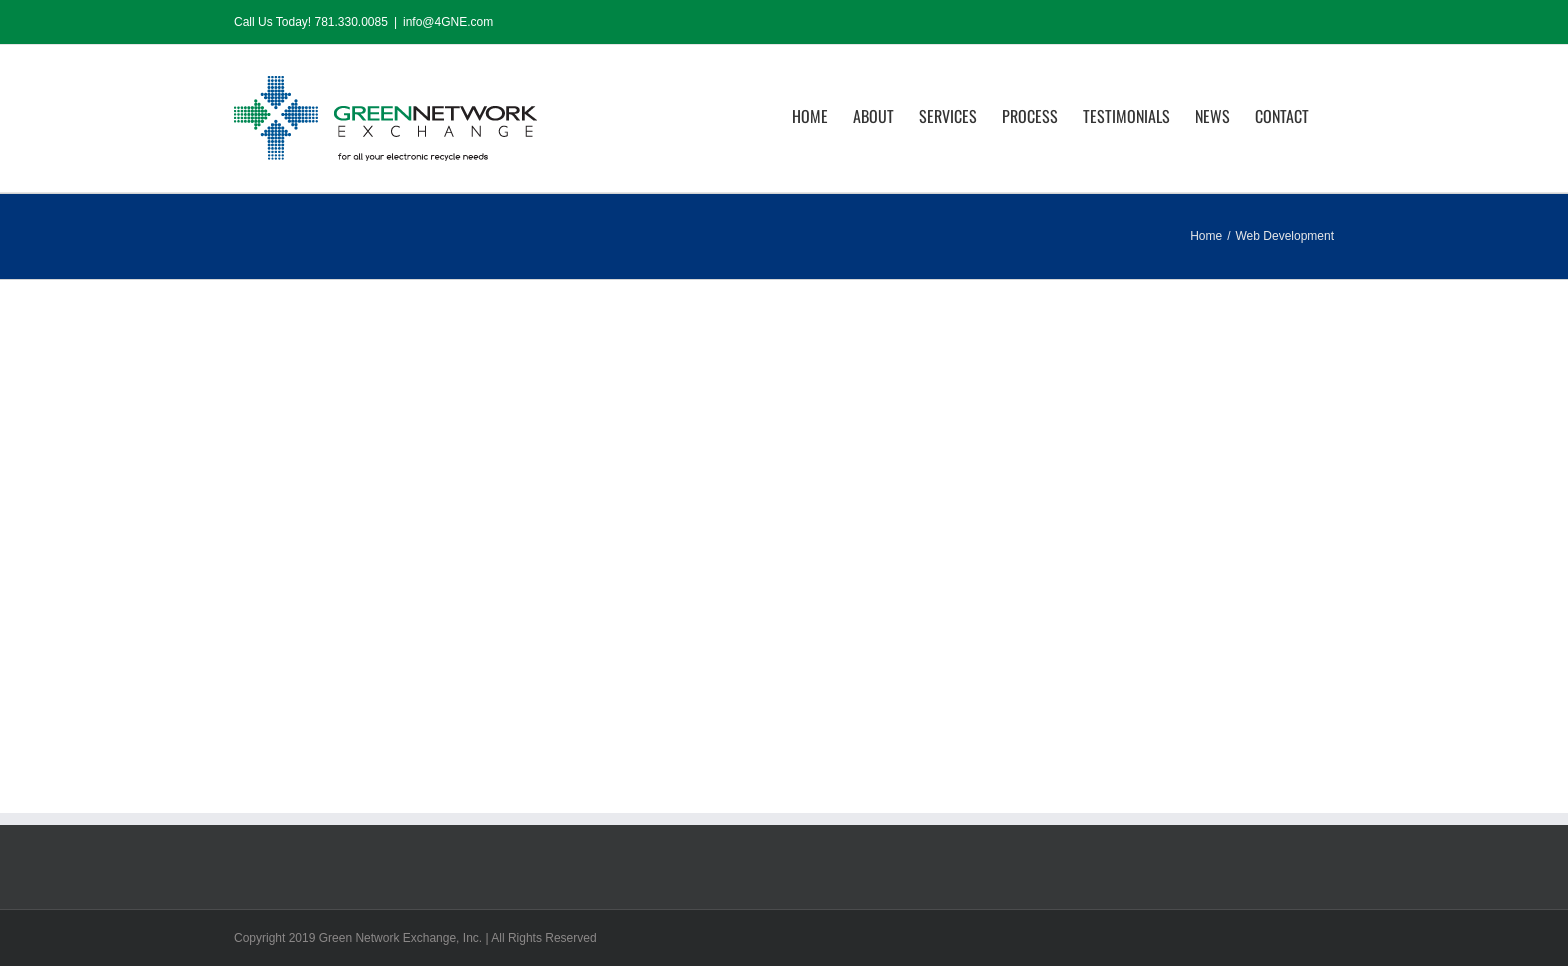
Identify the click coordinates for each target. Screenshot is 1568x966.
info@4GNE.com (448, 22)
